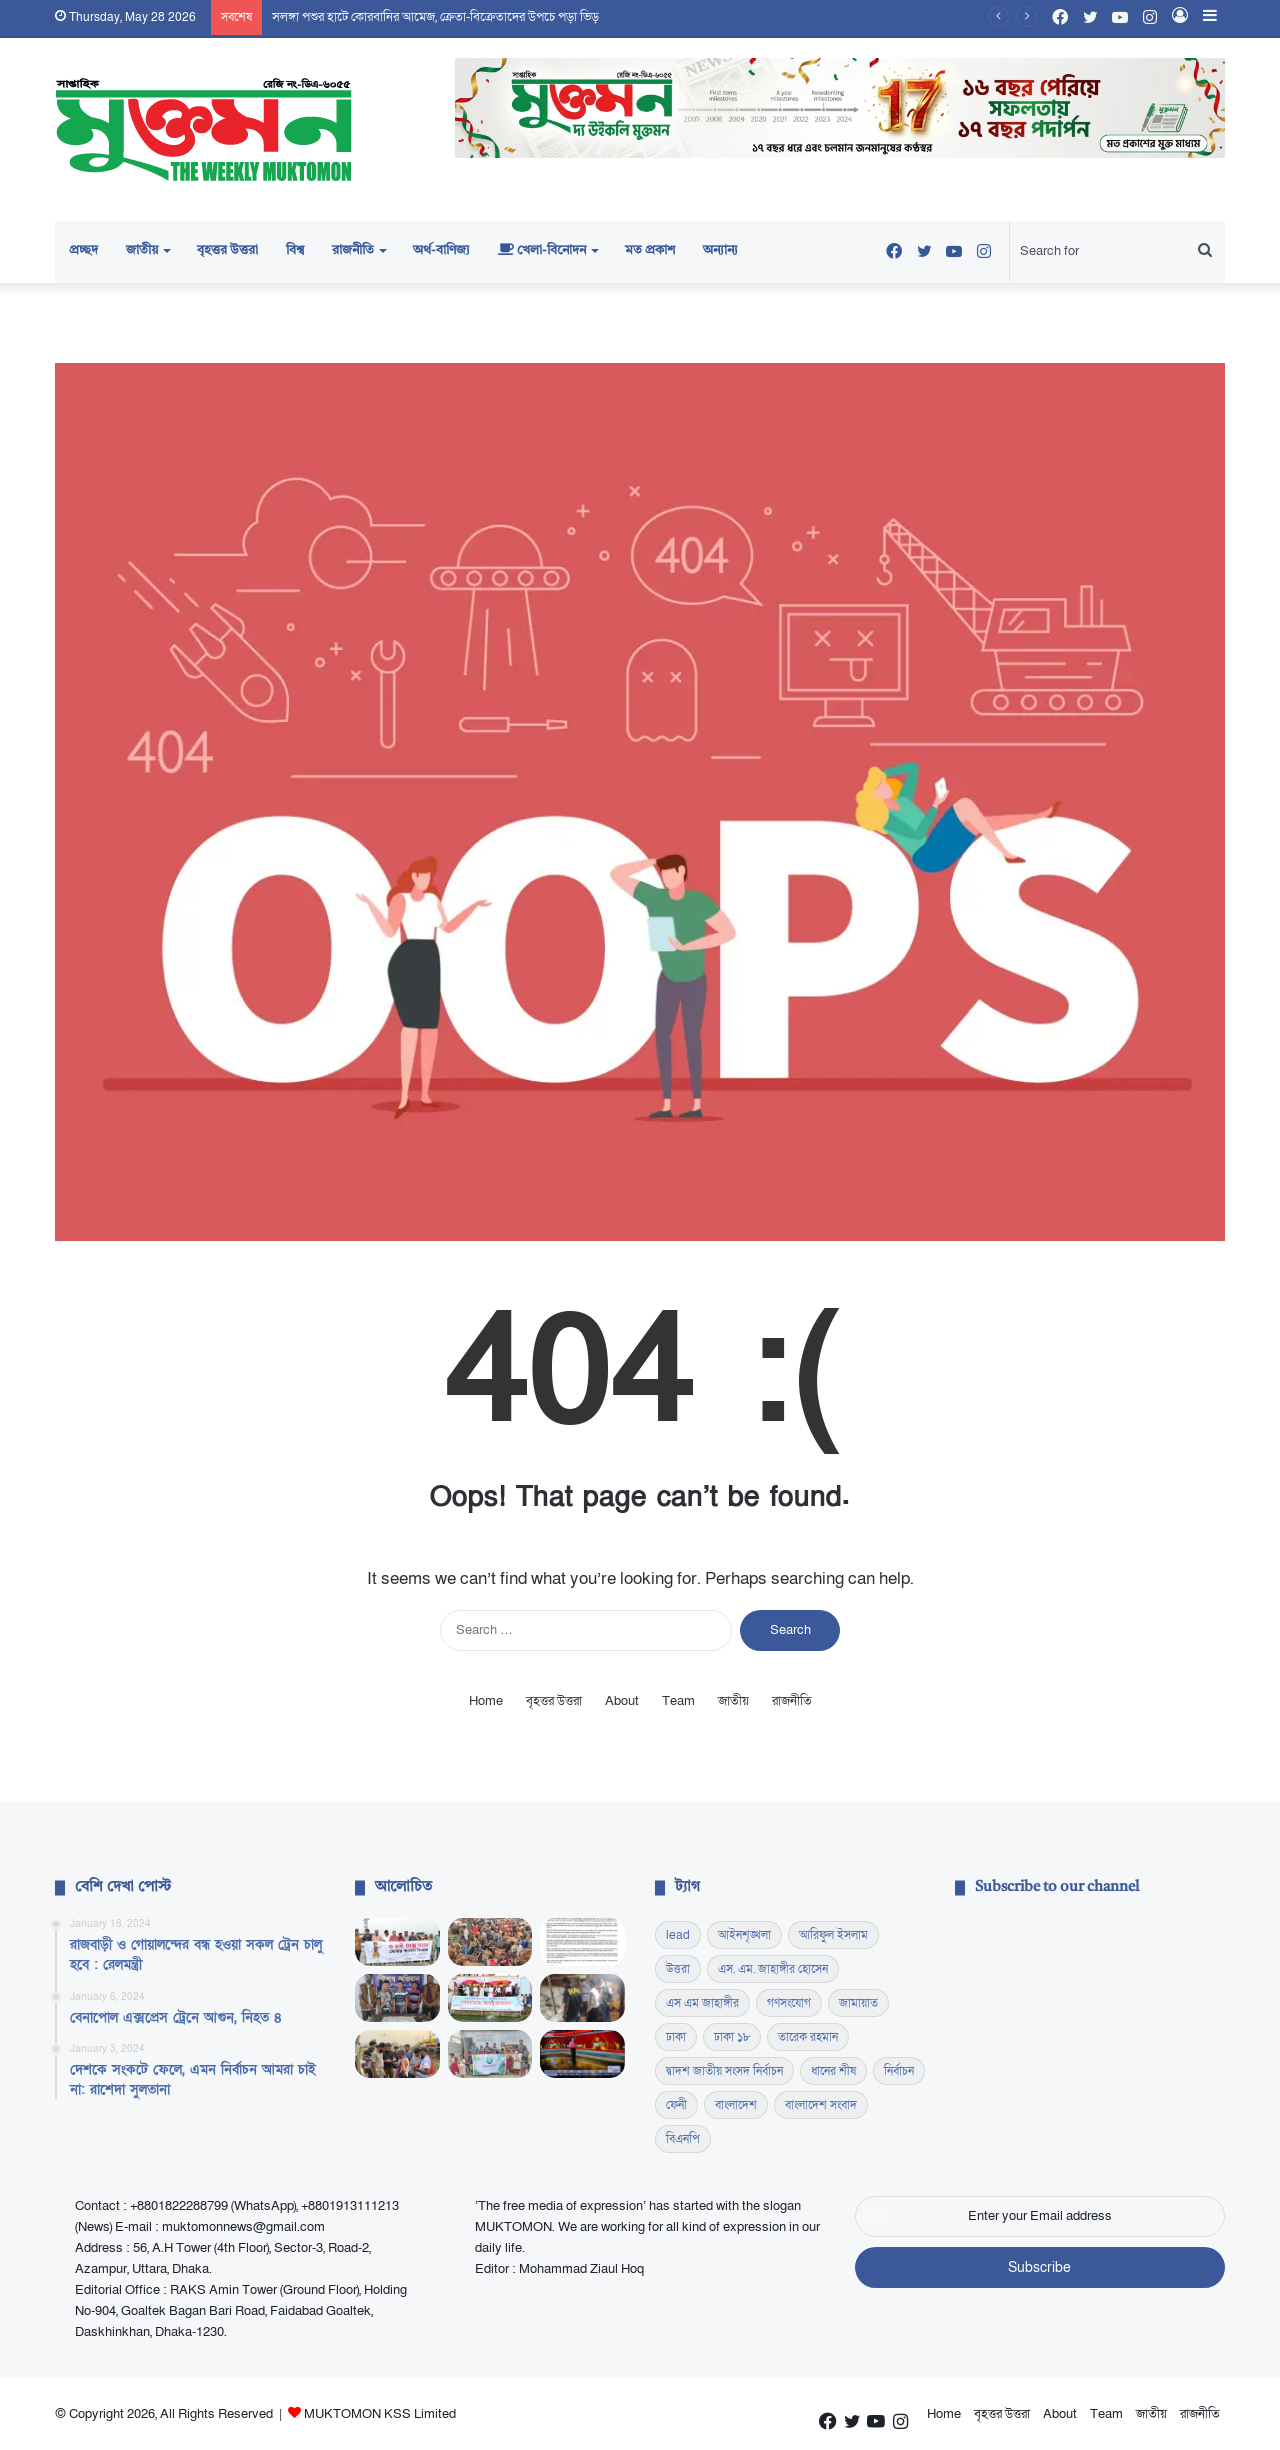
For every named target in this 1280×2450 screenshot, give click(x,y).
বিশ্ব (295, 250)
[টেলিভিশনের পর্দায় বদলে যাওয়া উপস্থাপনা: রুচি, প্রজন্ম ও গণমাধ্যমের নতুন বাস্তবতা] (582, 2054)
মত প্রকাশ (650, 250)
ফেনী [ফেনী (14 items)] (676, 2105)
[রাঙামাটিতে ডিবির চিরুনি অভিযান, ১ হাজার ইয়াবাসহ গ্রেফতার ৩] (397, 1998)
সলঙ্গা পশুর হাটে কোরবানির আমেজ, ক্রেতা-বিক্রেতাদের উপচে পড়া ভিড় (435, 17)
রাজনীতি (353, 250)
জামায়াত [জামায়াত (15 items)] (858, 2003)
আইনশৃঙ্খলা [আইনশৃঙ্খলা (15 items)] (744, 1935)
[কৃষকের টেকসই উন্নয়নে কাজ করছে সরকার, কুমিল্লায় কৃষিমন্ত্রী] (490, 1998)
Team (678, 1701)
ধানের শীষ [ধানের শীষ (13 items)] (833, 2071)
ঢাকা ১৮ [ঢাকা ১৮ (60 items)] (732, 2037)
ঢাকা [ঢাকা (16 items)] (676, 2037)
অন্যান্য (720, 250)
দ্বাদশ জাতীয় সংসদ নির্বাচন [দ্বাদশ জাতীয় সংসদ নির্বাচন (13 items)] (724, 2071)
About (622, 1701)
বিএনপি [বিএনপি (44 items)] (683, 2139)
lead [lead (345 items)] (678, 1935)
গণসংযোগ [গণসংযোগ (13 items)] (789, 2003)
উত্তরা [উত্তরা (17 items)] (678, 1969)
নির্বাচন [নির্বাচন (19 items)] (899, 2071)
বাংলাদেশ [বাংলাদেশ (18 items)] (736, 2105)
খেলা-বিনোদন (542, 250)
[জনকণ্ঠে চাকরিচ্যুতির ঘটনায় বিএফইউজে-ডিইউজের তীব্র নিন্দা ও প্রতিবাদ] (582, 1942)
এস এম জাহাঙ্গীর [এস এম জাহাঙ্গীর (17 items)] (702, 2003)
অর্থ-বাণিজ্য (441, 250)
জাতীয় (142, 250)
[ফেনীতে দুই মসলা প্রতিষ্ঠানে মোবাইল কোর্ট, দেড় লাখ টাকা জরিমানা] (582, 1998)
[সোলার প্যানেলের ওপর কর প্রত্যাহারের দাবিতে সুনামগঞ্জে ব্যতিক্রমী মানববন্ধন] (397, 1942)
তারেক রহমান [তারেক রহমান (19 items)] (808, 2037)
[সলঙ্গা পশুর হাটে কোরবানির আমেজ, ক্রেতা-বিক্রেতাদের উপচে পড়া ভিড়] (490, 1942)
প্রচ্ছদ (83, 250)
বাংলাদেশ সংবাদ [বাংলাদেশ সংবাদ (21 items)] (821, 2105)
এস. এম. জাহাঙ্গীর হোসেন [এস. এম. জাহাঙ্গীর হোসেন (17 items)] (773, 1969)
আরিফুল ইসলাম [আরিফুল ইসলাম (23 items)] (833, 1935)
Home (486, 1701)
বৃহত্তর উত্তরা (227, 250)
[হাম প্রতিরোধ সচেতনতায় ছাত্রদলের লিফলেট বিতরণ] (397, 2054)
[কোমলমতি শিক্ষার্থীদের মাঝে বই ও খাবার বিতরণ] (490, 2054)
